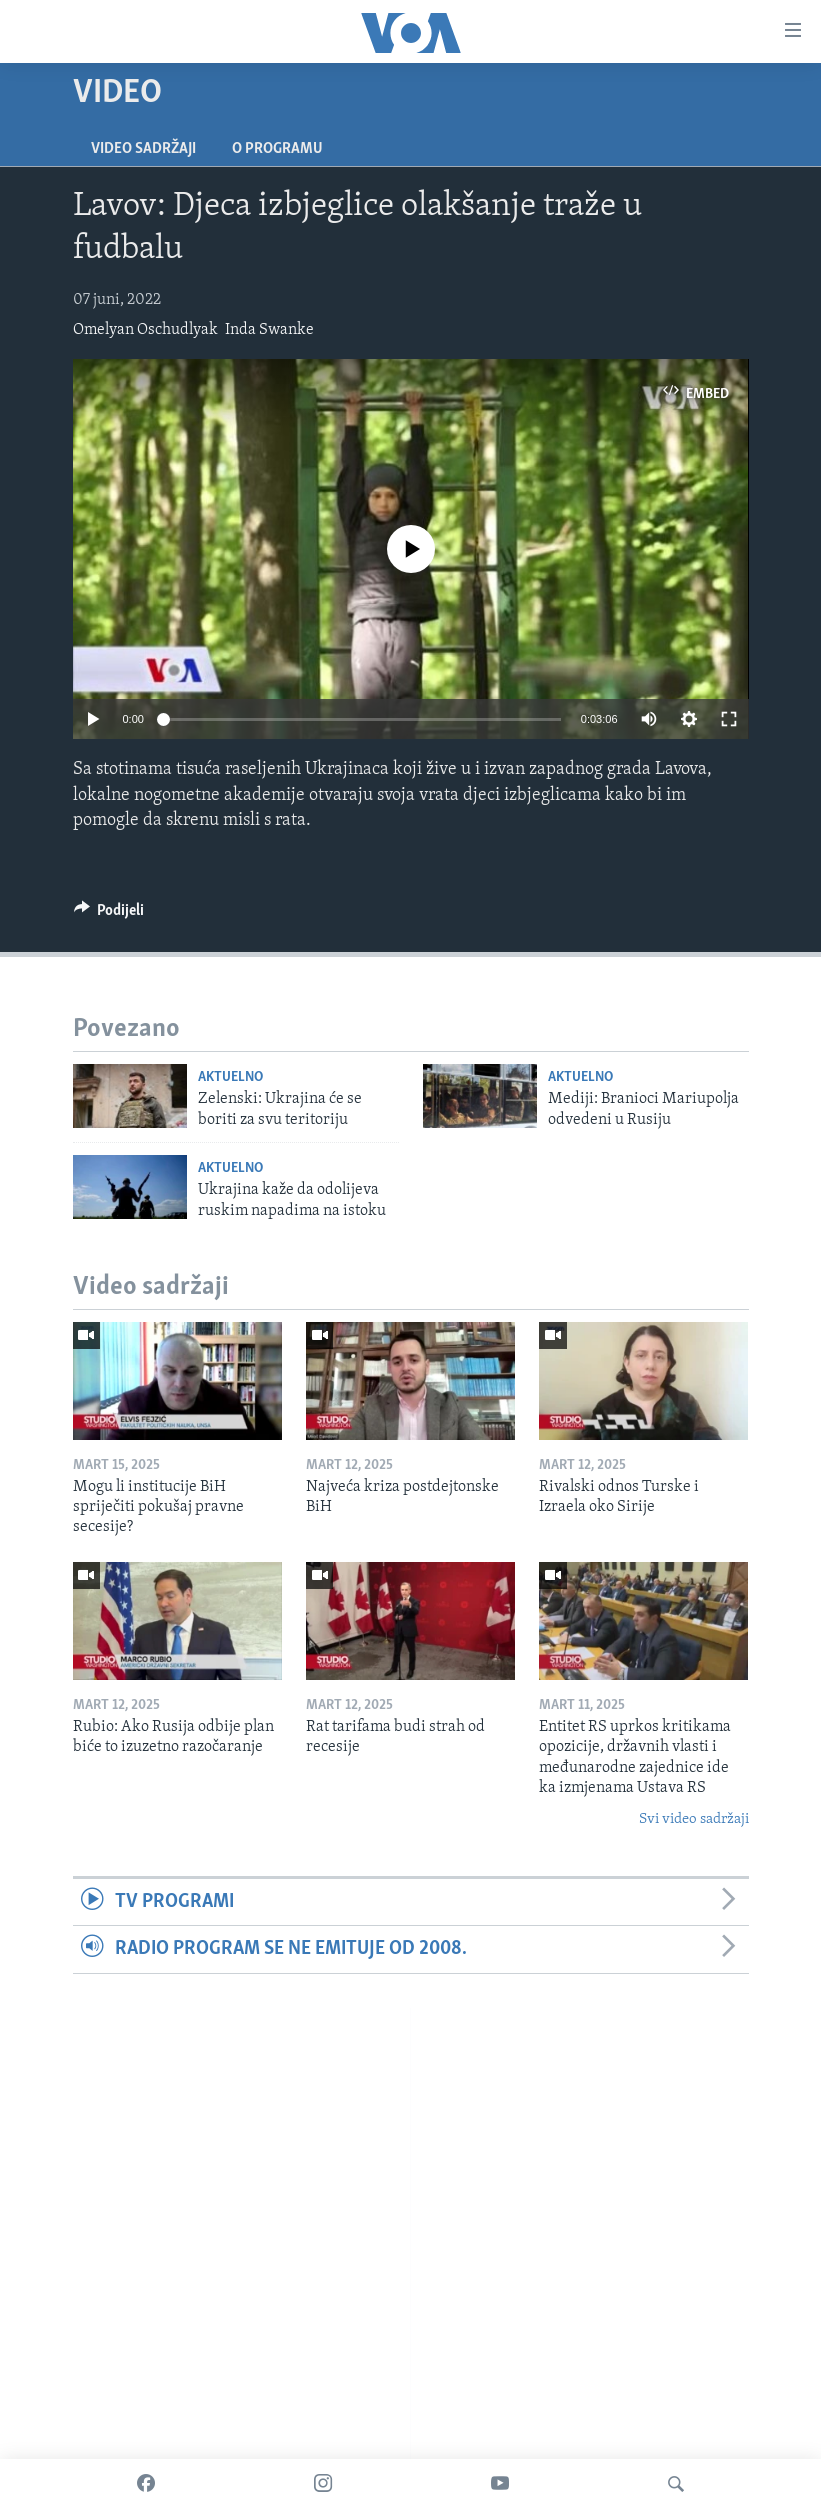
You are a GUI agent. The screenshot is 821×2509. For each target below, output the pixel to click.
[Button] (109, 915)
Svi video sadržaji (694, 1819)
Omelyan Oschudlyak (145, 330)
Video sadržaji (143, 149)
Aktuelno (230, 1077)
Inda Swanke (269, 330)
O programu (277, 149)
